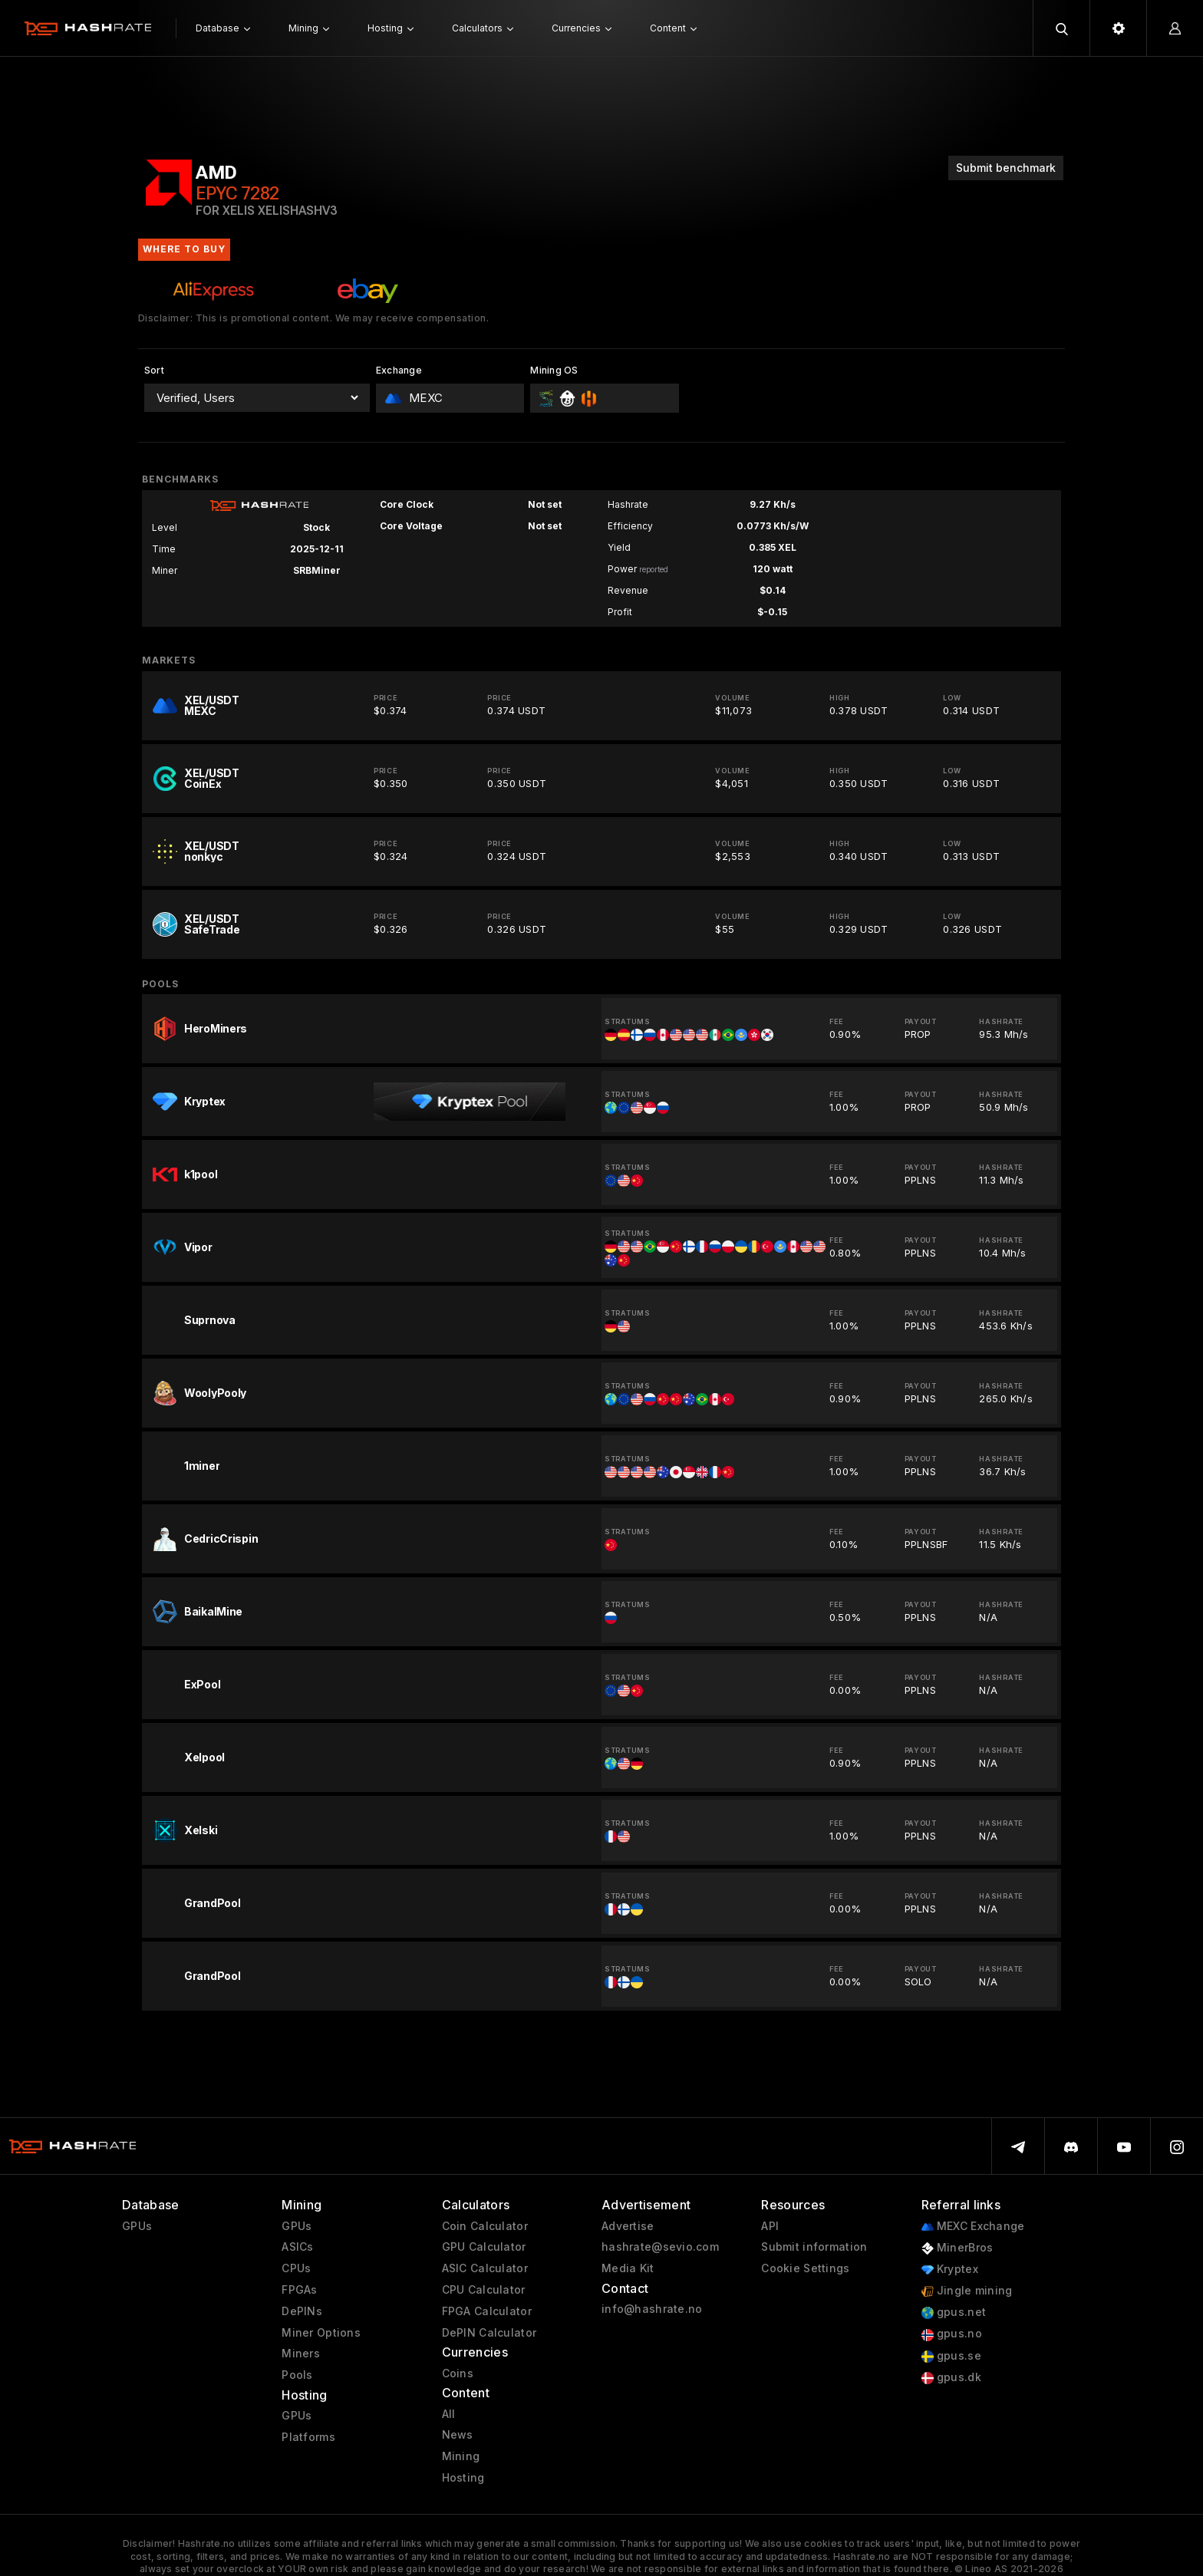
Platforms (308, 2437)
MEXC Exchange (973, 2226)
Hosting (463, 2478)
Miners (301, 2353)
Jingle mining (967, 2291)
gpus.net (954, 2312)
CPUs (296, 2268)
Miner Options (321, 2333)
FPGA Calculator (487, 2311)
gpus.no (951, 2333)
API (770, 2226)
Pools (297, 2375)
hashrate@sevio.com (660, 2247)
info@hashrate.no (652, 2309)
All (449, 2414)
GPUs (137, 2226)
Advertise (628, 2226)
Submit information (814, 2247)
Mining (461, 2456)
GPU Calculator (484, 2247)
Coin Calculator (485, 2226)
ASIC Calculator (485, 2268)
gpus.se (951, 2356)
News (457, 2435)
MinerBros (957, 2248)
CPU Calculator (484, 2290)
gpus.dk (951, 2377)
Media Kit (628, 2268)
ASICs (297, 2247)
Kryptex (949, 2269)
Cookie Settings (805, 2268)
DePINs (302, 2311)
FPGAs (299, 2290)
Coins (457, 2373)
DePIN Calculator (489, 2333)
